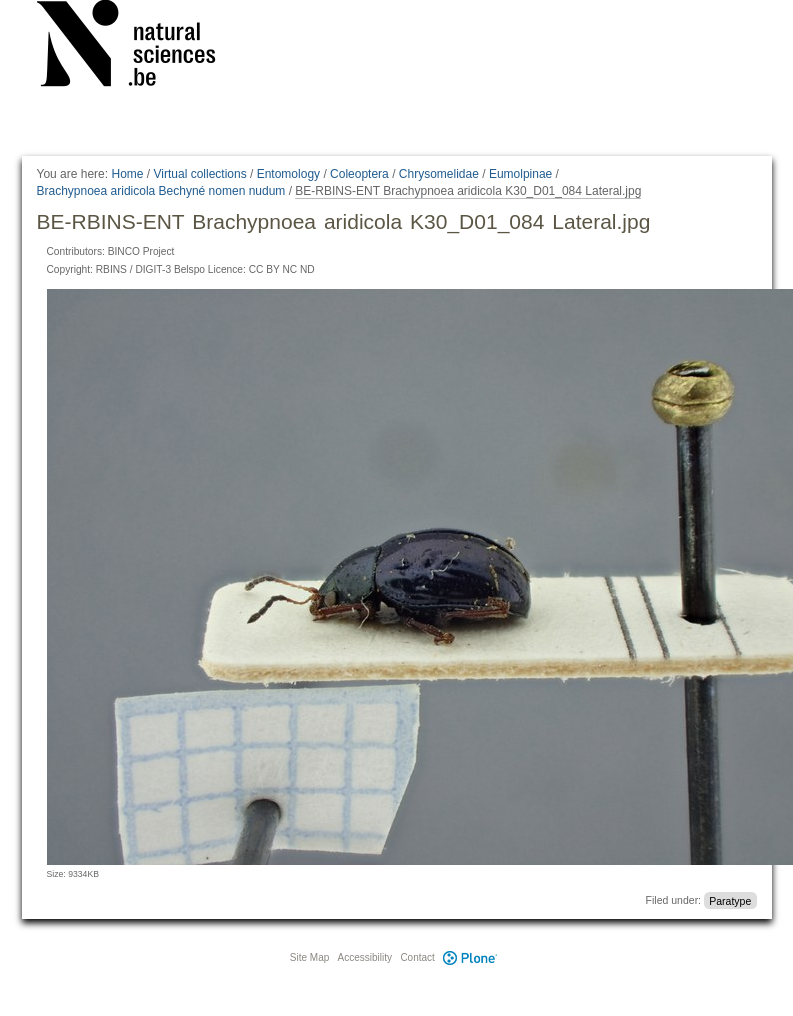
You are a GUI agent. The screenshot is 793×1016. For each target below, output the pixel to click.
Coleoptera (359, 174)
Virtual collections (200, 174)
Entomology (288, 174)
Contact (417, 957)
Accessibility (365, 957)
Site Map (309, 957)
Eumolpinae (520, 174)
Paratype (730, 900)
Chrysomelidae (439, 174)
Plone (471, 957)
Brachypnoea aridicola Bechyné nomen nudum (161, 191)
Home (127, 174)
